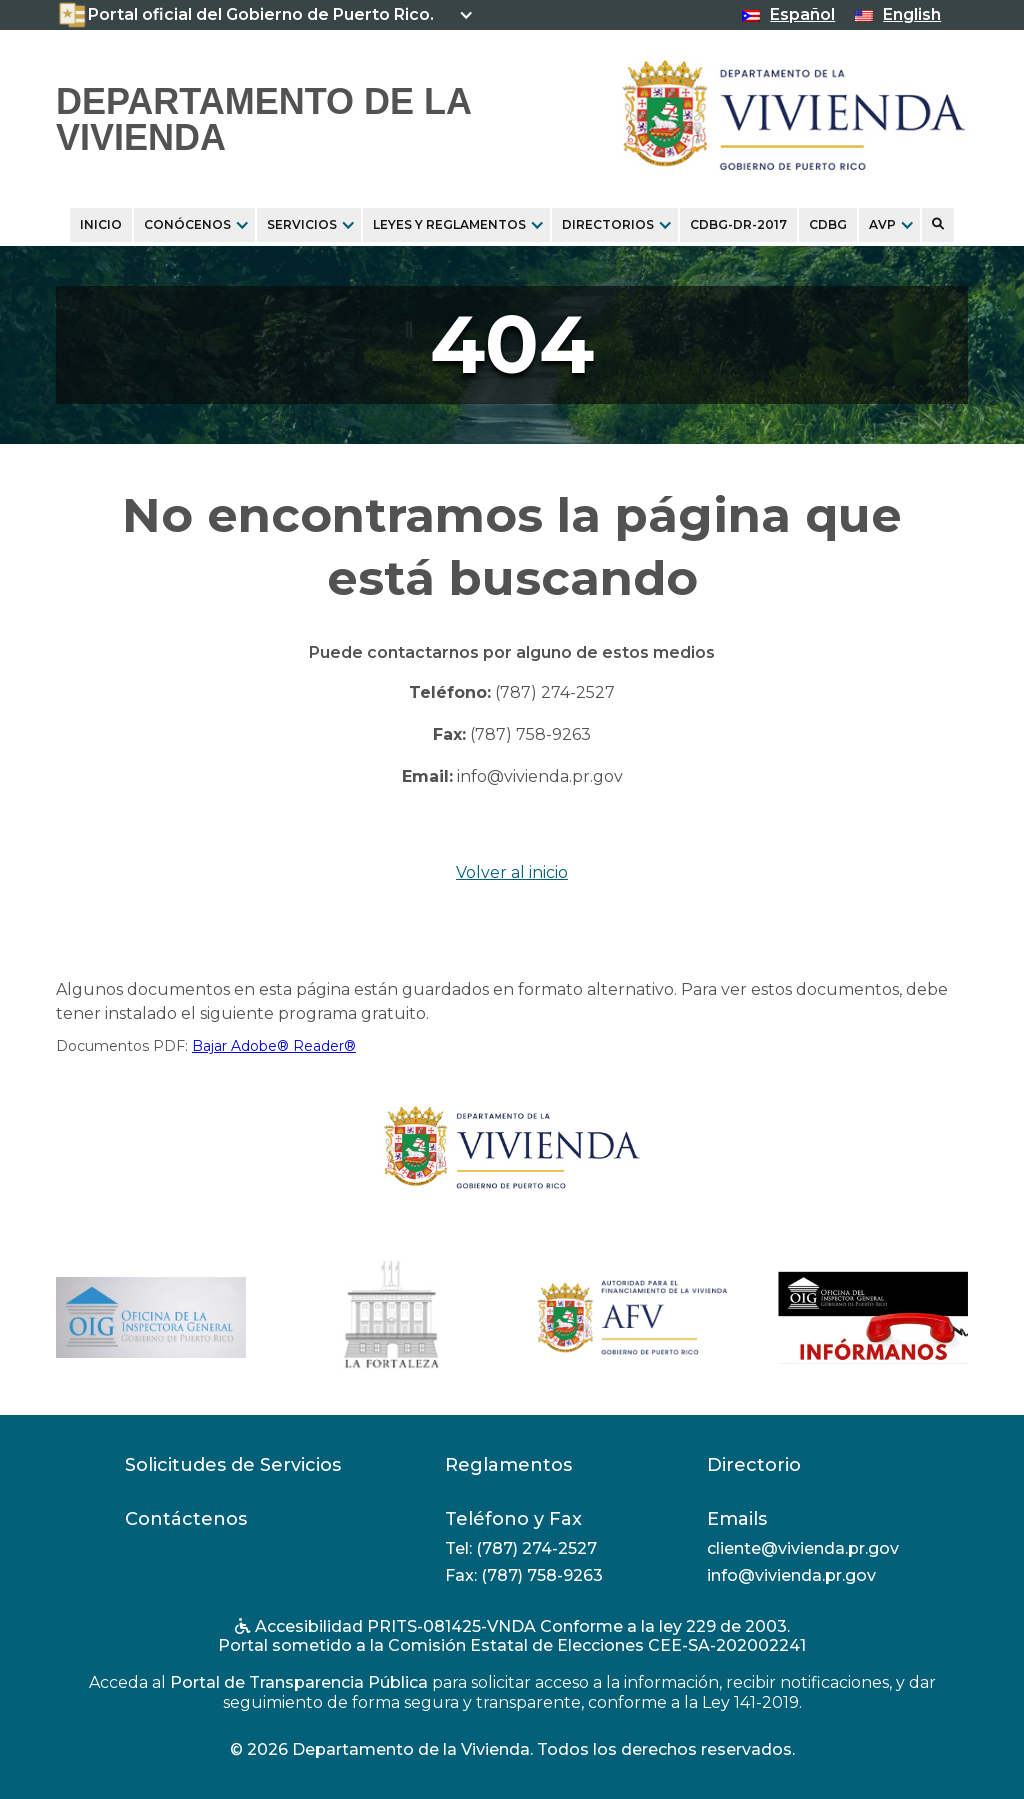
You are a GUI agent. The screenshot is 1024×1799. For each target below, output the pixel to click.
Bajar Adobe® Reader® (274, 1046)
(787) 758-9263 (530, 734)
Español (802, 14)
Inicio (101, 224)
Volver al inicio (512, 872)
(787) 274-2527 (555, 692)
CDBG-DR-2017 (738, 224)
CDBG (828, 224)
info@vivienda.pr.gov (540, 776)
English (912, 14)
